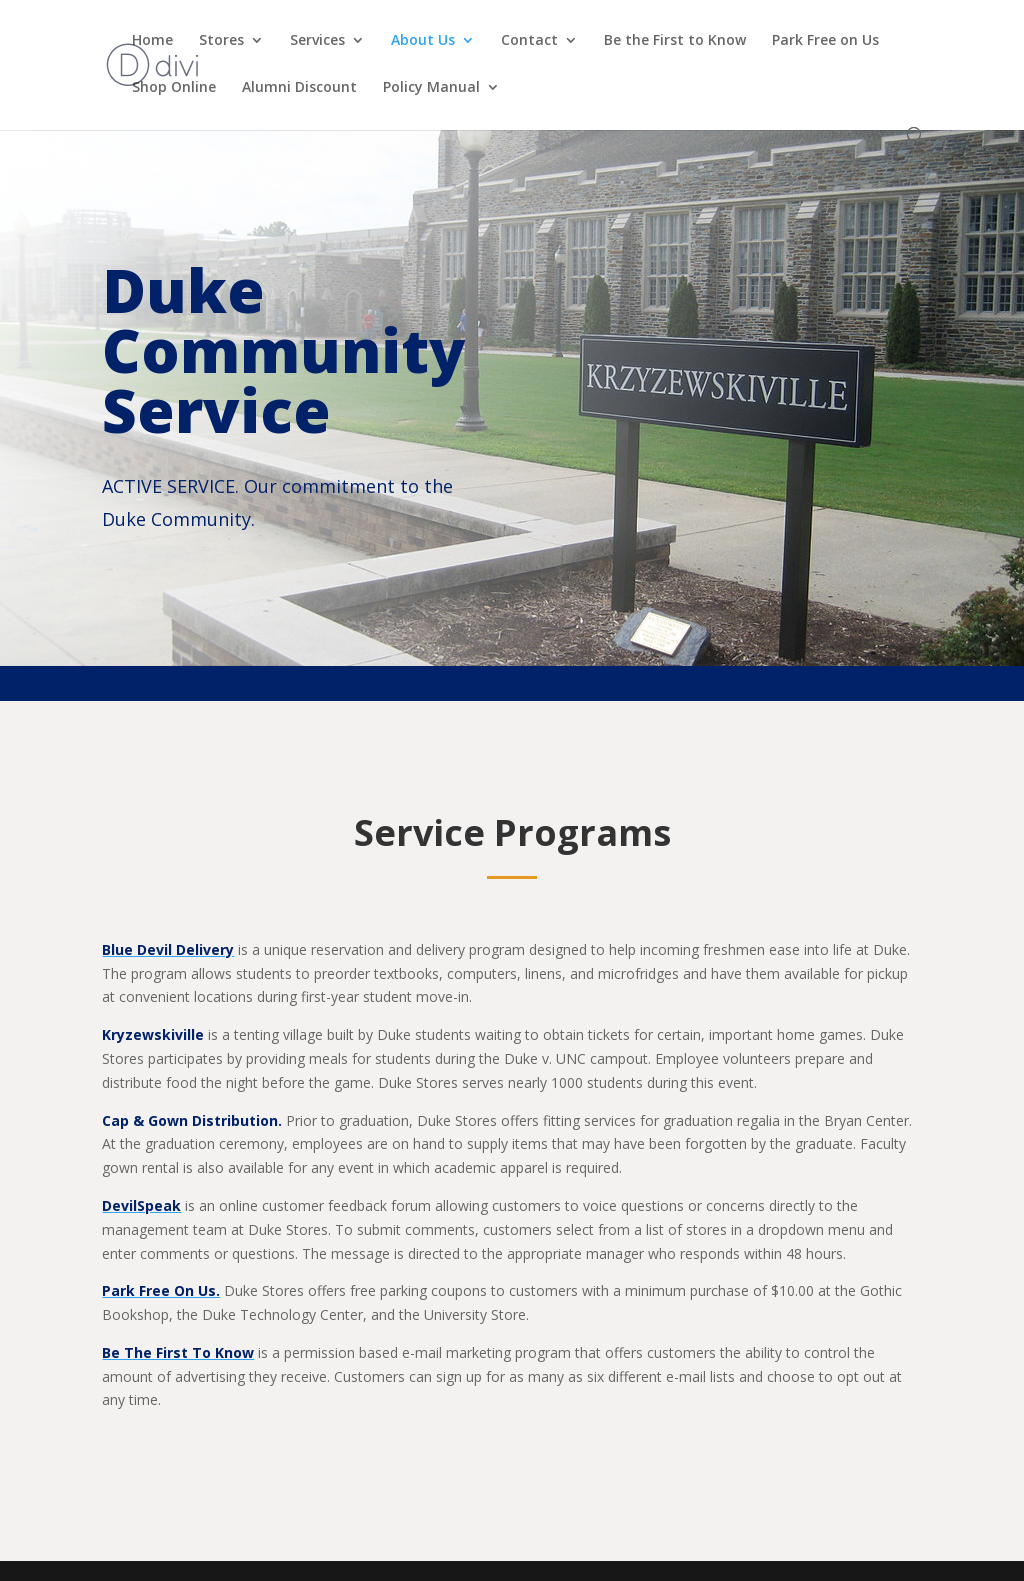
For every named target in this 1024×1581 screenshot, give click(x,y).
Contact (529, 41)
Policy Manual (431, 88)
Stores (221, 41)
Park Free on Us (825, 41)
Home (152, 41)
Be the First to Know (675, 41)
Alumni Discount (299, 88)
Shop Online (174, 88)
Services (317, 41)
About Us (423, 41)
